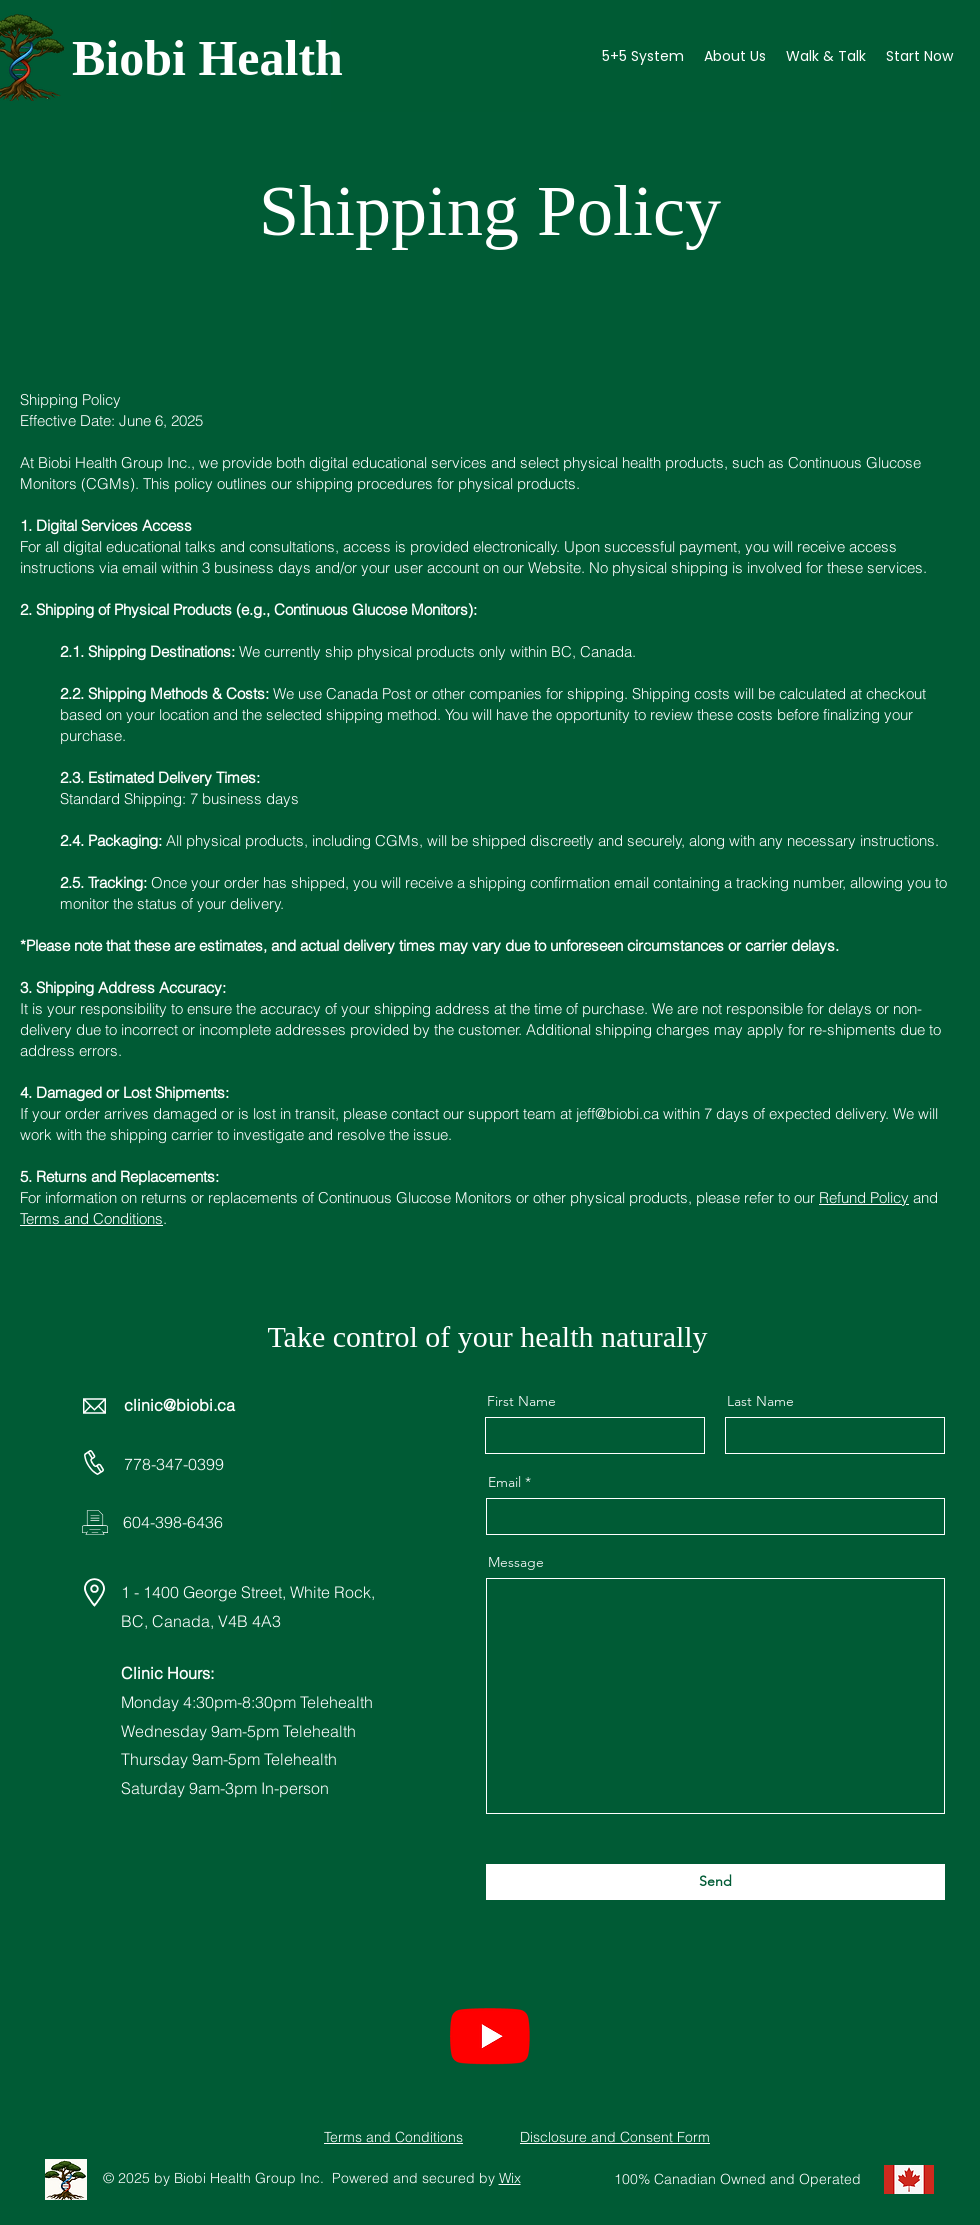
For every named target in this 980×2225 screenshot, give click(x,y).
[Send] (715, 1882)
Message (516, 1562)
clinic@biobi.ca (179, 1405)
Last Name (760, 1401)
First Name (521, 1401)
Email (504, 1482)
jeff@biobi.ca (617, 1113)
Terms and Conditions (91, 1218)
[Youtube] (490, 2035)
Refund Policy (864, 1197)
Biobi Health (207, 58)
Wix (510, 2178)
